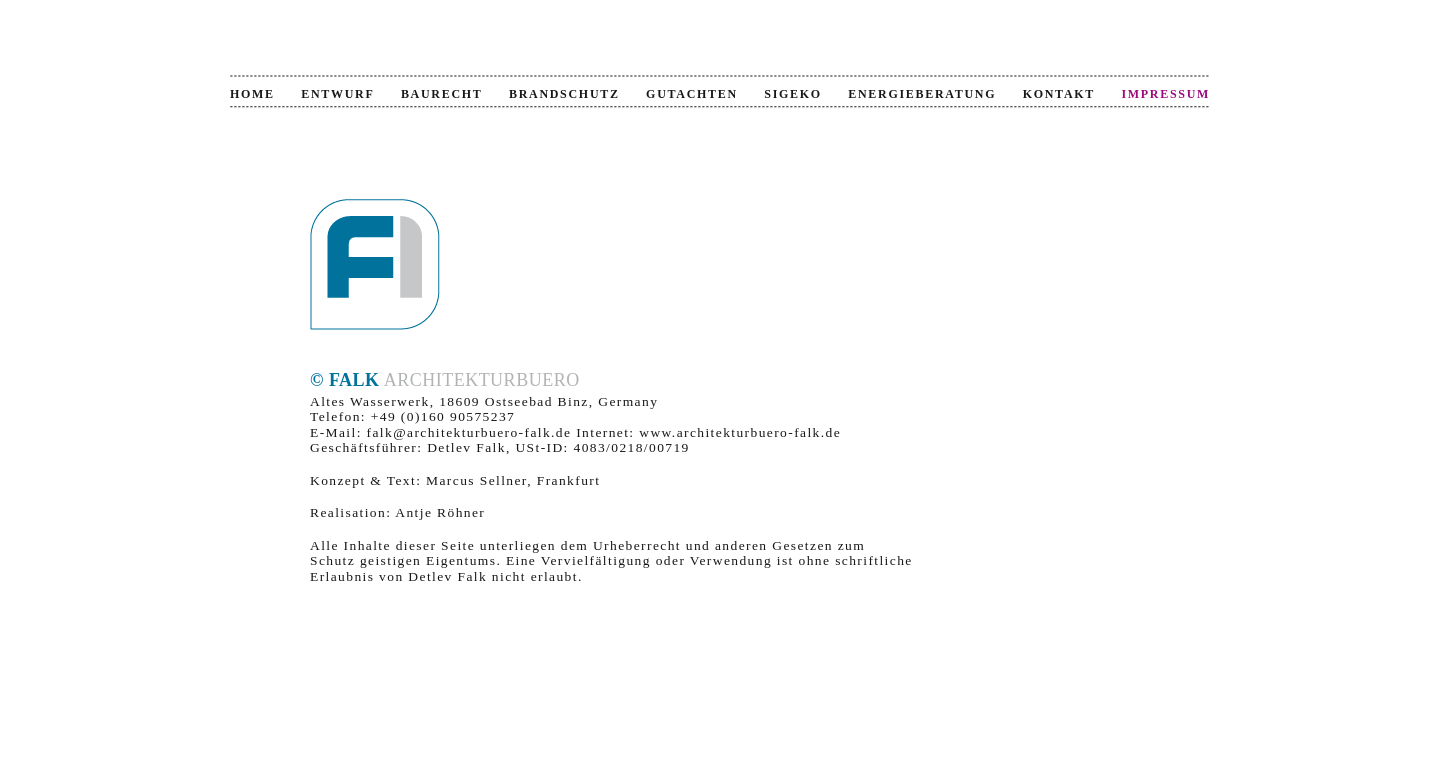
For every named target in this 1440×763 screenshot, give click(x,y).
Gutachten (692, 94)
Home (252, 94)
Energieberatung (922, 94)
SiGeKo (793, 94)
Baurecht (442, 94)
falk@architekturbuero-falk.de (469, 432)
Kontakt (1059, 94)
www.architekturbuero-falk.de (740, 432)
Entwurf (337, 94)
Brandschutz (564, 94)
